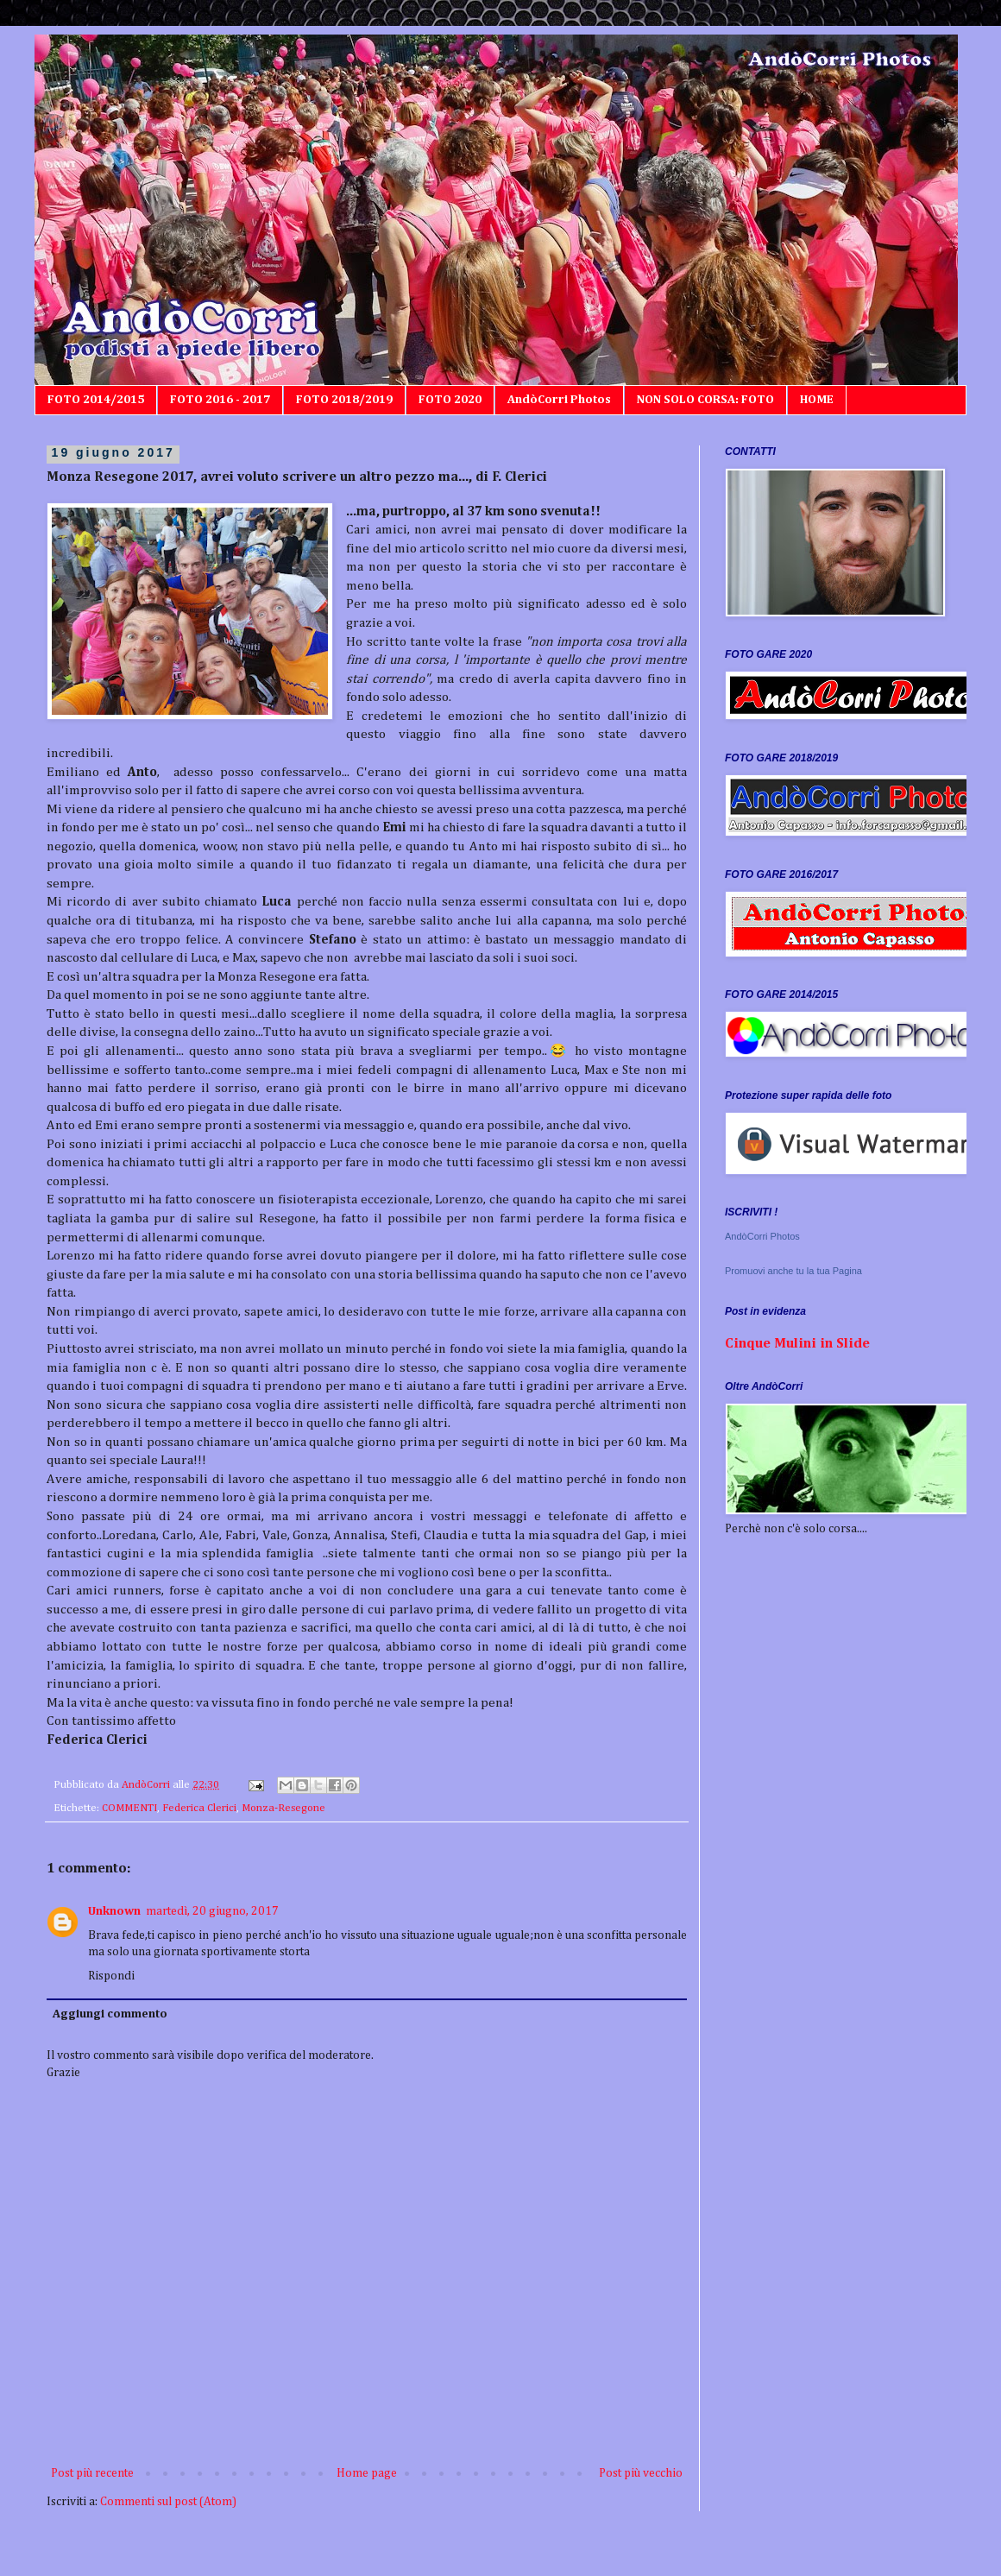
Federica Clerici (199, 1808)
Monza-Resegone (283, 1808)
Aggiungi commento (110, 2014)
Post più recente (92, 2473)
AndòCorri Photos (559, 400)
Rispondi (111, 1976)
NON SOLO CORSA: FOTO (705, 400)
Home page (367, 2473)
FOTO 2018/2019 (344, 400)
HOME (817, 400)
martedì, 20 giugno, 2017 (212, 1911)
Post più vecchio (641, 2473)
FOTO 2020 (450, 400)
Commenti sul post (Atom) (168, 2502)
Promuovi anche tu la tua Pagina (793, 1271)
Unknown (114, 1911)
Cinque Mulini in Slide (797, 1343)
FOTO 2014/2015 (95, 400)
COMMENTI (129, 1808)
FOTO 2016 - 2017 (220, 400)
